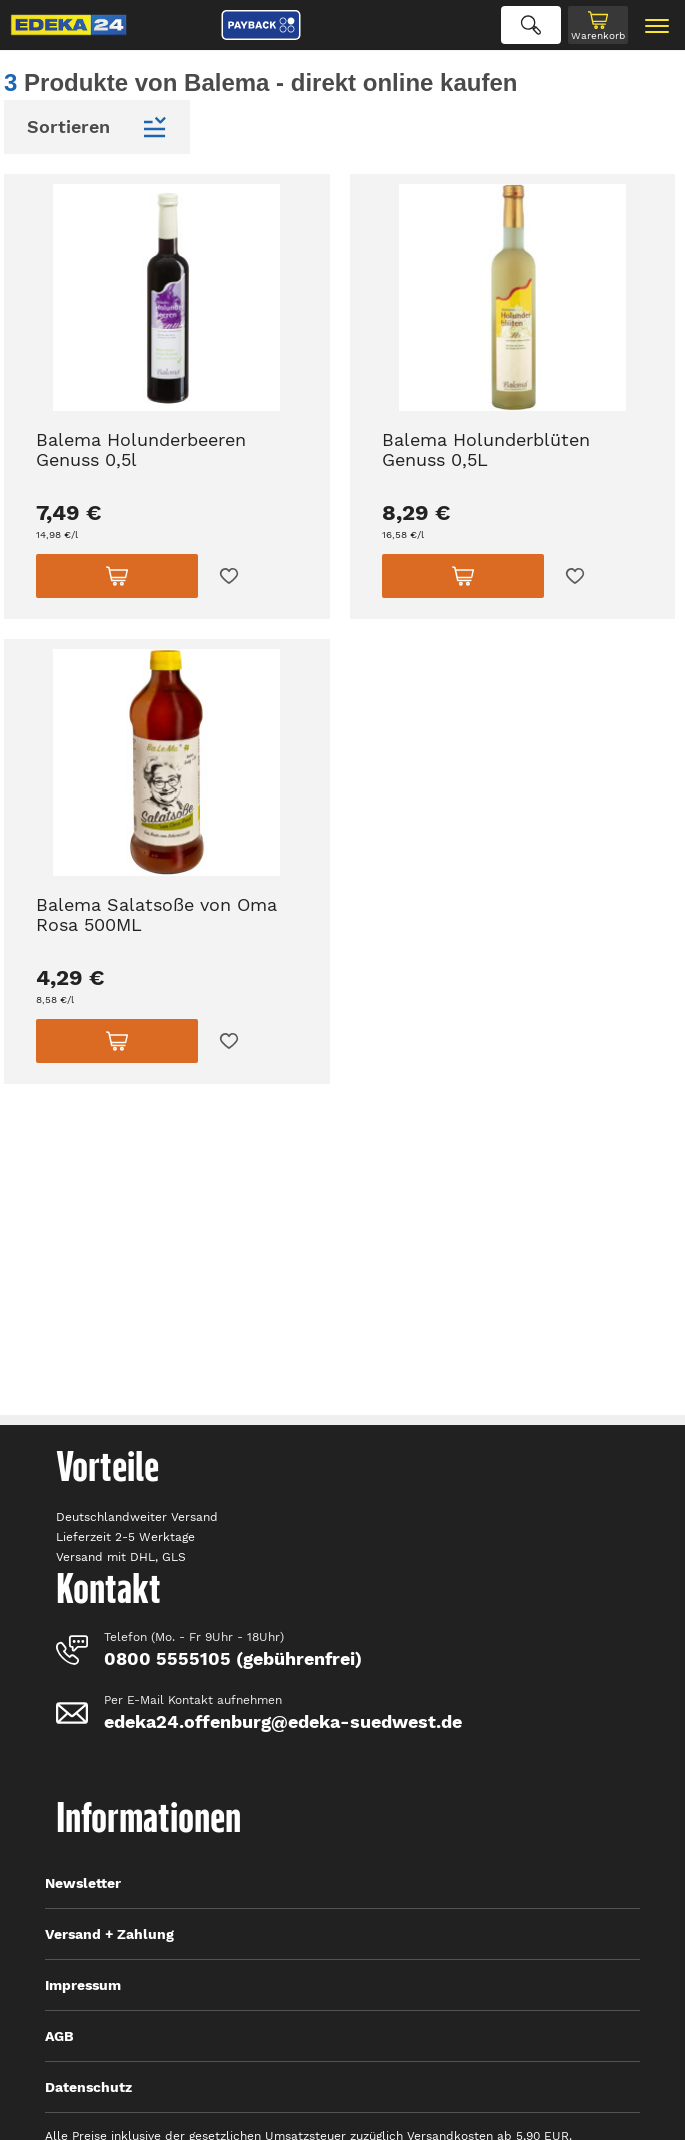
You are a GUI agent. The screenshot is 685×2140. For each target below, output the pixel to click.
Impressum (83, 1985)
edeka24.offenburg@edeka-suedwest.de (283, 1721)
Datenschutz (88, 2087)
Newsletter (83, 1883)
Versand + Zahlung (109, 1934)
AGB (59, 2036)
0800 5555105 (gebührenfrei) (233, 1658)
